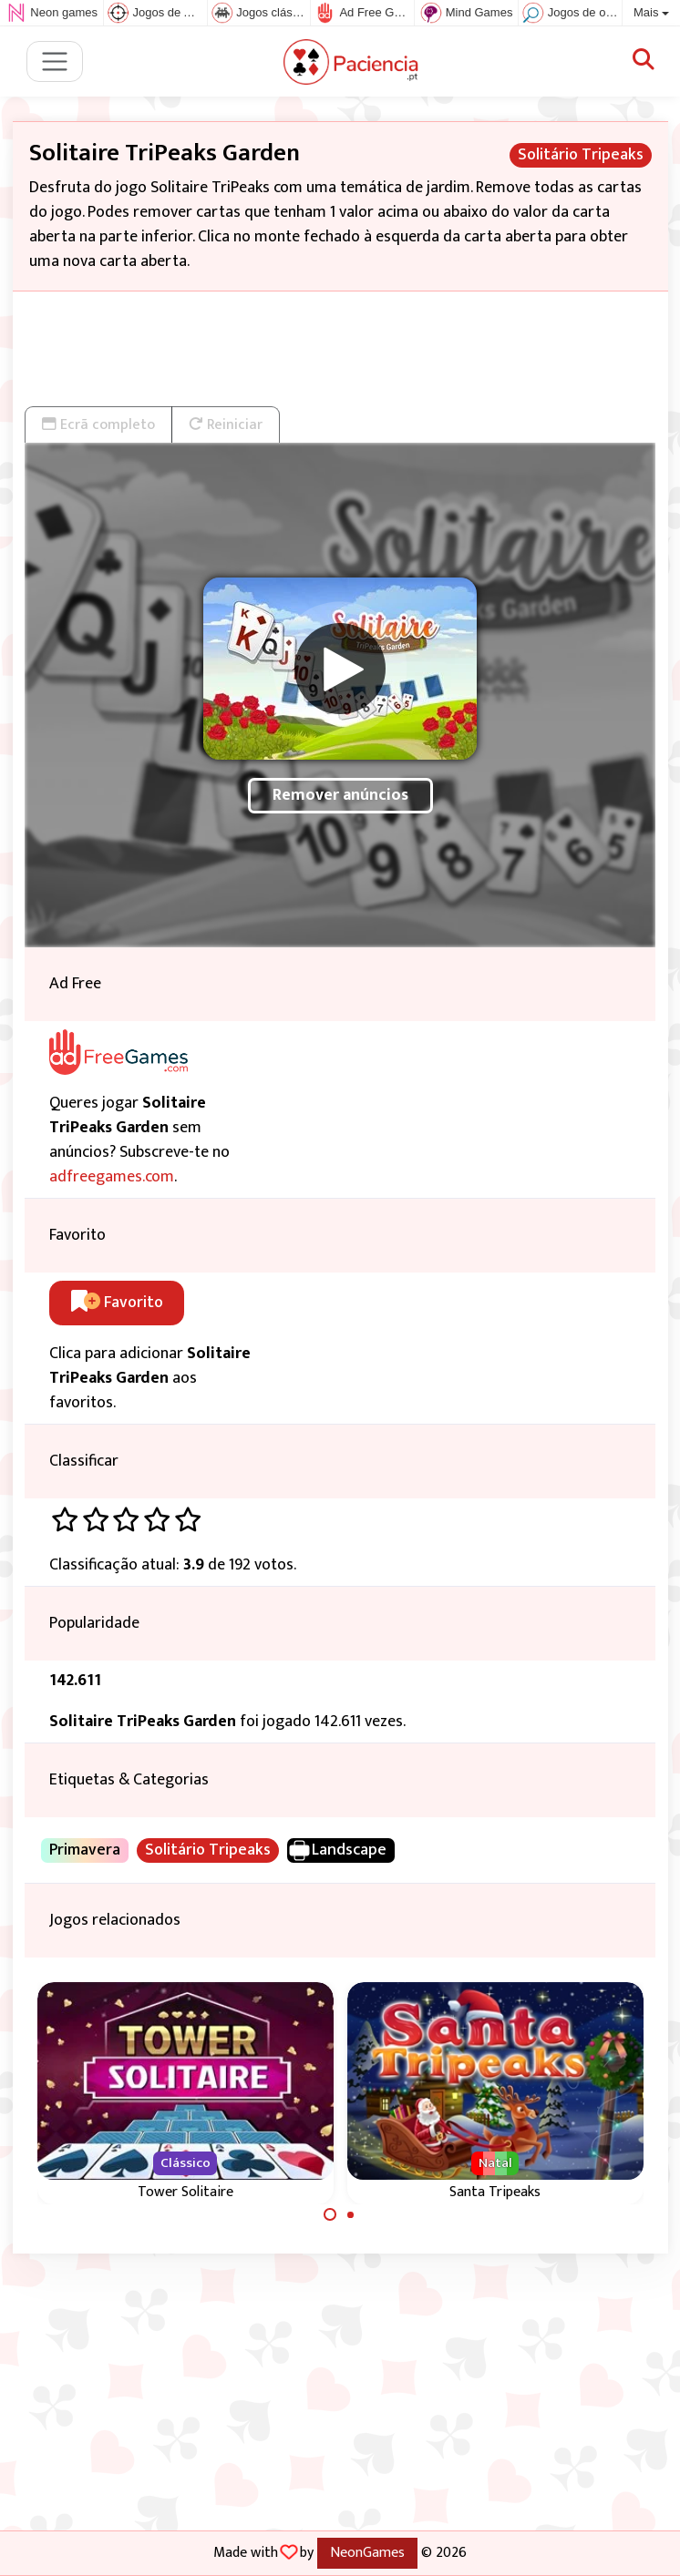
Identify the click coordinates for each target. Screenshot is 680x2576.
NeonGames (367, 2552)
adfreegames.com (111, 1177)
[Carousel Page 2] (351, 2214)
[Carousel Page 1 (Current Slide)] (330, 2214)
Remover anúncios (340, 795)
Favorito (117, 1302)
